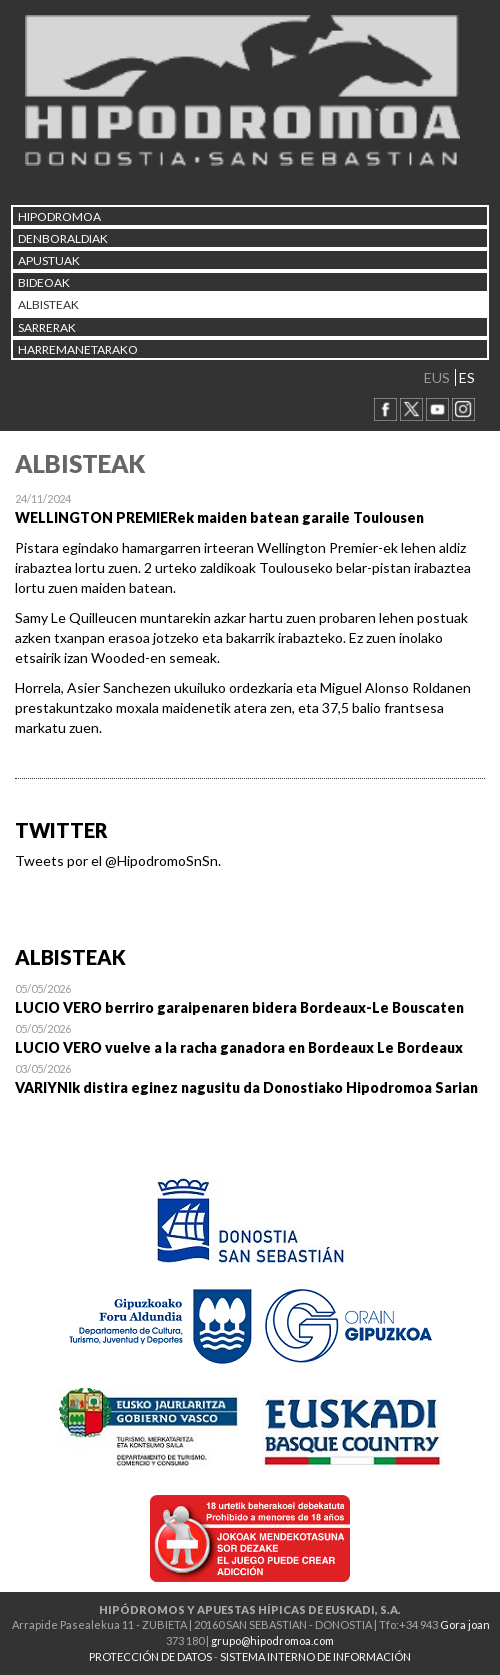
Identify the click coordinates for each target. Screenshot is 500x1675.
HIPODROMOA (59, 216)
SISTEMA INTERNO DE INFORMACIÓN (315, 1656)
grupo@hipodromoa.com (272, 1640)
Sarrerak (47, 327)
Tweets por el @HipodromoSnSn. (118, 860)
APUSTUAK (49, 260)
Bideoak (44, 282)
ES (467, 377)
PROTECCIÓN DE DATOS (150, 1656)
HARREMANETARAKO (78, 349)
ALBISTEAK (48, 304)
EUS (437, 377)
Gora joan (465, 1624)
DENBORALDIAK (63, 238)
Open (250, 998)
